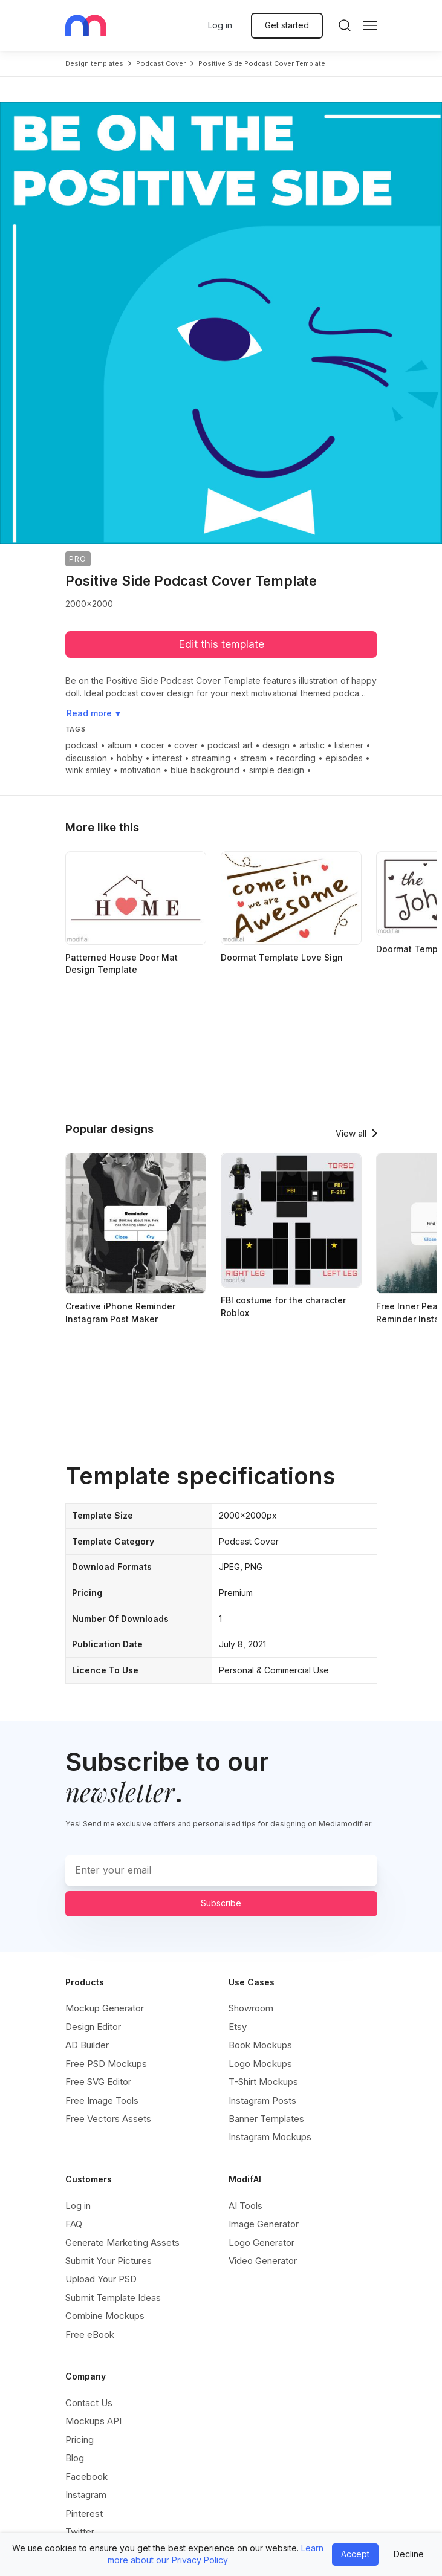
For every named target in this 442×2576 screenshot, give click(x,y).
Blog (74, 2458)
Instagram (85, 2494)
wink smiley (88, 770)
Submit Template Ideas (113, 2297)
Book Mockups (260, 2045)
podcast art (230, 745)
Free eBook (89, 2334)
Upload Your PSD (101, 2279)
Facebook (86, 2476)
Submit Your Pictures (108, 2260)
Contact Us (88, 2403)
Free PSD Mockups (106, 2063)
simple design (276, 770)
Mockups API (93, 2421)
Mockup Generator (104, 2008)
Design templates (94, 63)
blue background (205, 770)
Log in (220, 25)
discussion (86, 758)
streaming (211, 758)
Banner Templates (266, 2118)
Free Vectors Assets (108, 2118)
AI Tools (245, 2205)
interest (167, 758)
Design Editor (93, 2027)
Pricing (79, 2439)
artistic (312, 745)
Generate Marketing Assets (122, 2242)
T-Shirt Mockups (263, 2082)
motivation (140, 770)
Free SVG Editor (98, 2082)
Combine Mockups (105, 2315)
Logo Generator (261, 2242)
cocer (152, 745)
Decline (409, 2554)
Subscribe (221, 1903)
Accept (355, 2554)
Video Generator (263, 2260)
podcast (81, 745)
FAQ (73, 2224)
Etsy (238, 2027)
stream (253, 758)
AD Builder (87, 2045)
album (119, 745)
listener (348, 745)
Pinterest (84, 2513)
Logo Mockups (260, 2063)
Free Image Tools (101, 2100)
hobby (130, 758)
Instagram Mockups (270, 2137)
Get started (287, 25)
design (276, 745)
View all (351, 1133)
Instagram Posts (262, 2100)
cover (186, 745)
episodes (344, 758)
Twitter (79, 2531)
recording (296, 758)
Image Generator (264, 2224)
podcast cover (161, 63)
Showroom (251, 2008)
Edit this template (221, 644)
